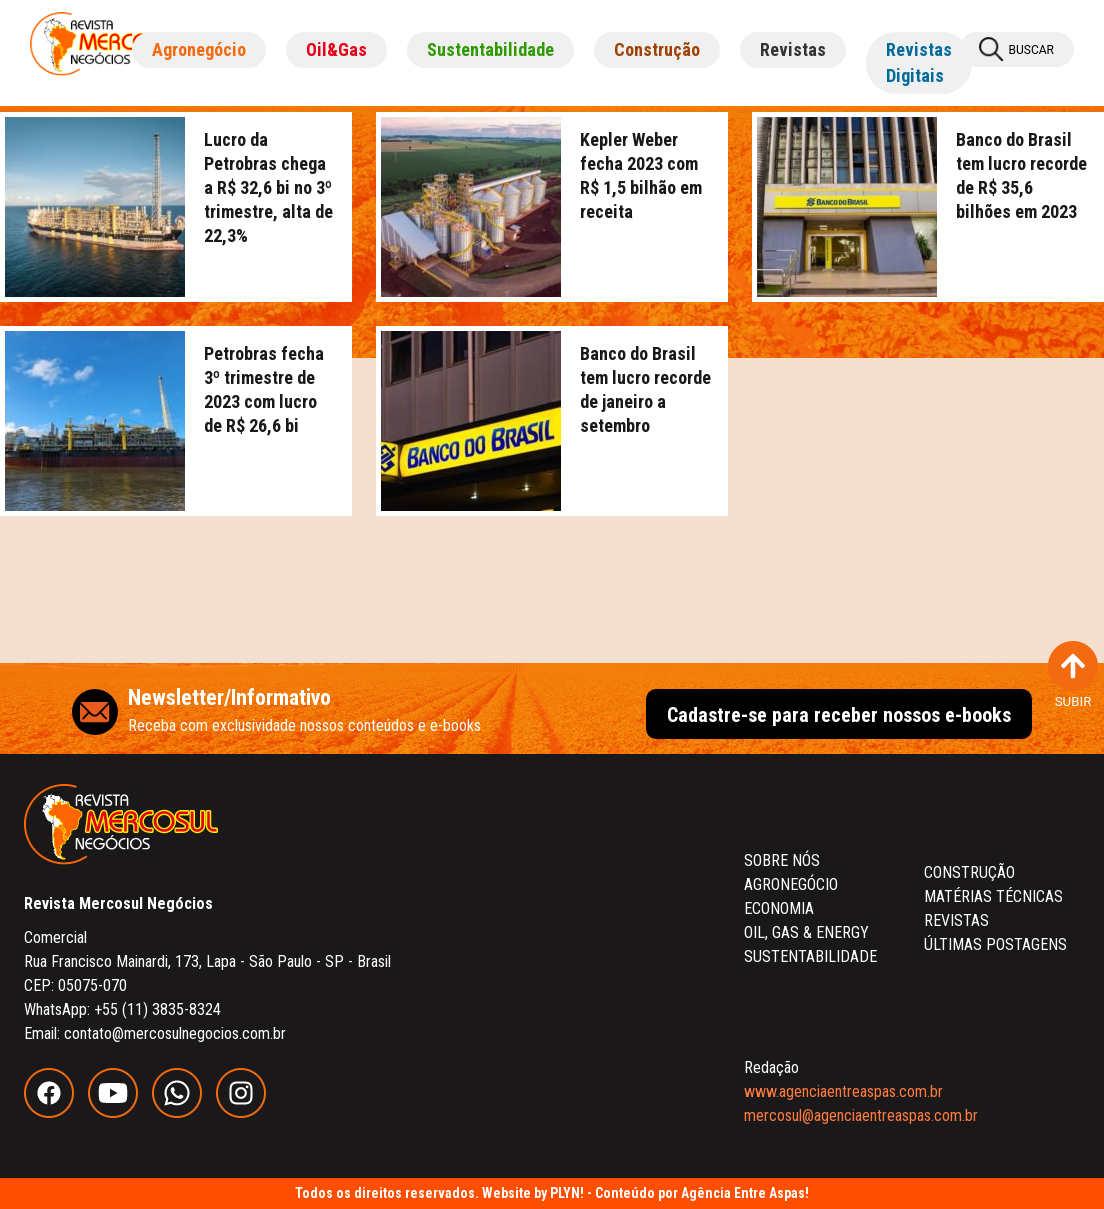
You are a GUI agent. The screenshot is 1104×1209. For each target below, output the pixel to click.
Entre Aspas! (771, 1193)
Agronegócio (199, 49)
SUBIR (1073, 675)
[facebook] (56, 1112)
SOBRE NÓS (782, 860)
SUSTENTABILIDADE (810, 956)
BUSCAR (1016, 49)
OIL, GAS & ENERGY (806, 932)
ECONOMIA (779, 908)
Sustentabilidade (490, 49)
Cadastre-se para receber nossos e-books (839, 715)
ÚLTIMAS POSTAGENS (995, 944)
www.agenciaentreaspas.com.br (843, 1091)
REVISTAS (956, 920)
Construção (657, 49)
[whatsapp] (184, 1112)
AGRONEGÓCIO (791, 884)
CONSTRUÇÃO (969, 872)
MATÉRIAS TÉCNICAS (993, 896)
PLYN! (567, 1193)
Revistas (793, 49)
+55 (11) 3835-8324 (157, 1009)
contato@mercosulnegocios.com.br (175, 1033)
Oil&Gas (336, 49)
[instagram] (246, 1112)
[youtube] (120, 1112)
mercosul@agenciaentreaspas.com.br (861, 1115)
